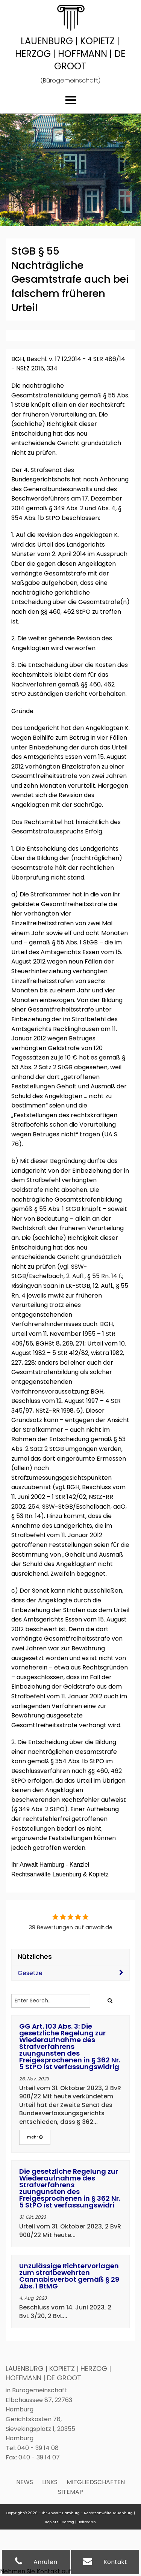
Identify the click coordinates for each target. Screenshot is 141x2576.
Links (50, 2482)
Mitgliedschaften (96, 2482)
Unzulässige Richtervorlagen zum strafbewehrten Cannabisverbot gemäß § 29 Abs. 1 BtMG (69, 2276)
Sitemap (70, 2492)
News (24, 2482)
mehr (34, 2137)
